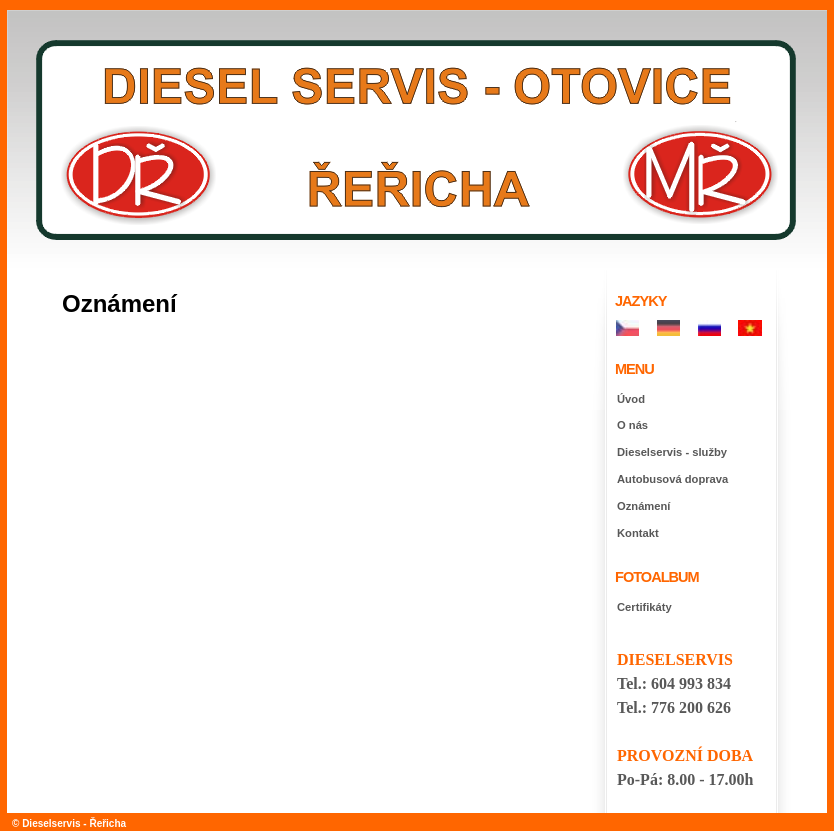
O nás (632, 425)
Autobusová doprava (672, 479)
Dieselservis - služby (672, 452)
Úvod (631, 399)
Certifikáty (644, 607)
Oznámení (643, 506)
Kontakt (638, 533)
